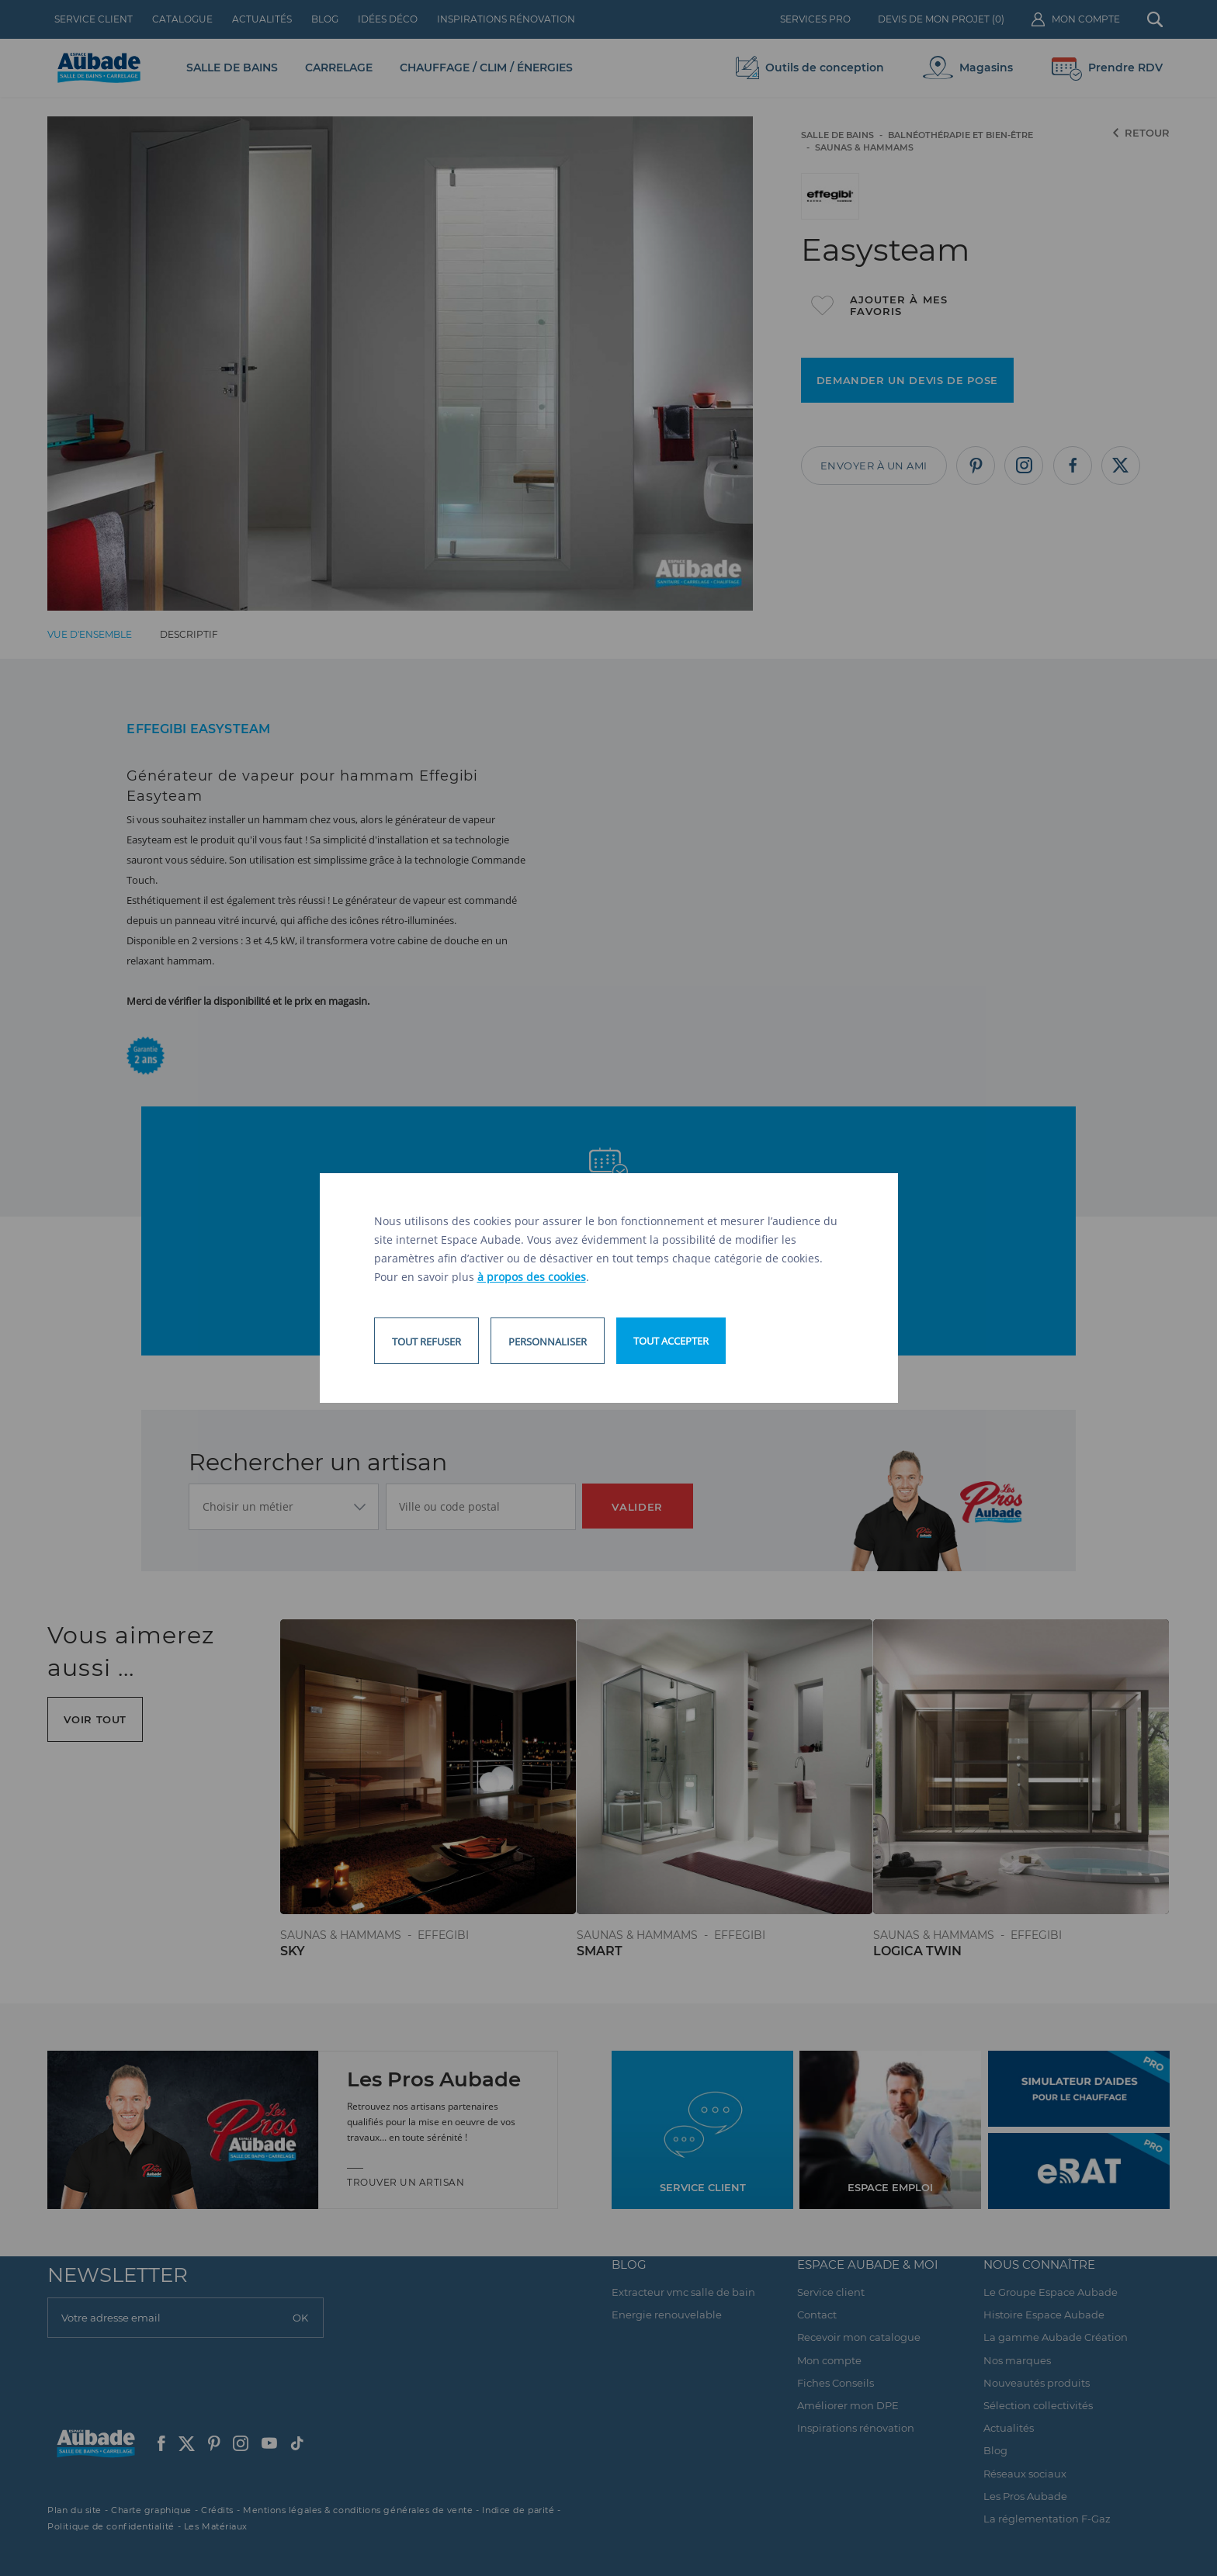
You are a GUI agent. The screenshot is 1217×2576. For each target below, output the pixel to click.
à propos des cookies (531, 1276)
